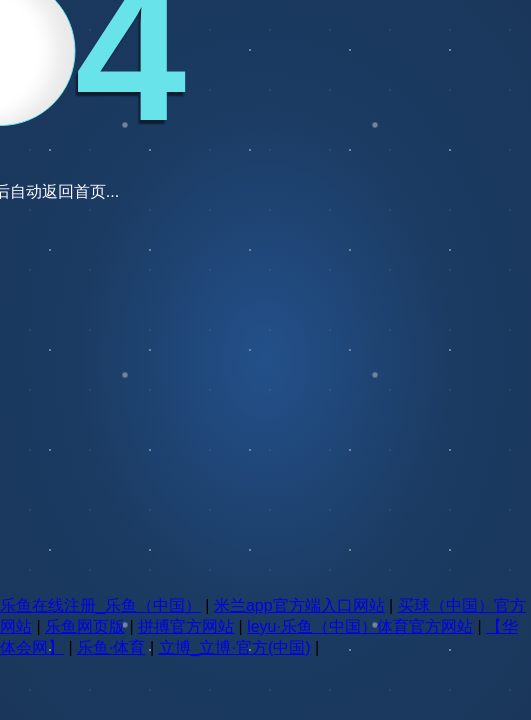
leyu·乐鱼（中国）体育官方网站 (360, 626)
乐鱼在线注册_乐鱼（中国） (100, 605)
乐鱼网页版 (85, 626)
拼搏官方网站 (186, 626)
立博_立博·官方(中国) (235, 647)
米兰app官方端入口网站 (299, 605)
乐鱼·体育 (111, 647)
